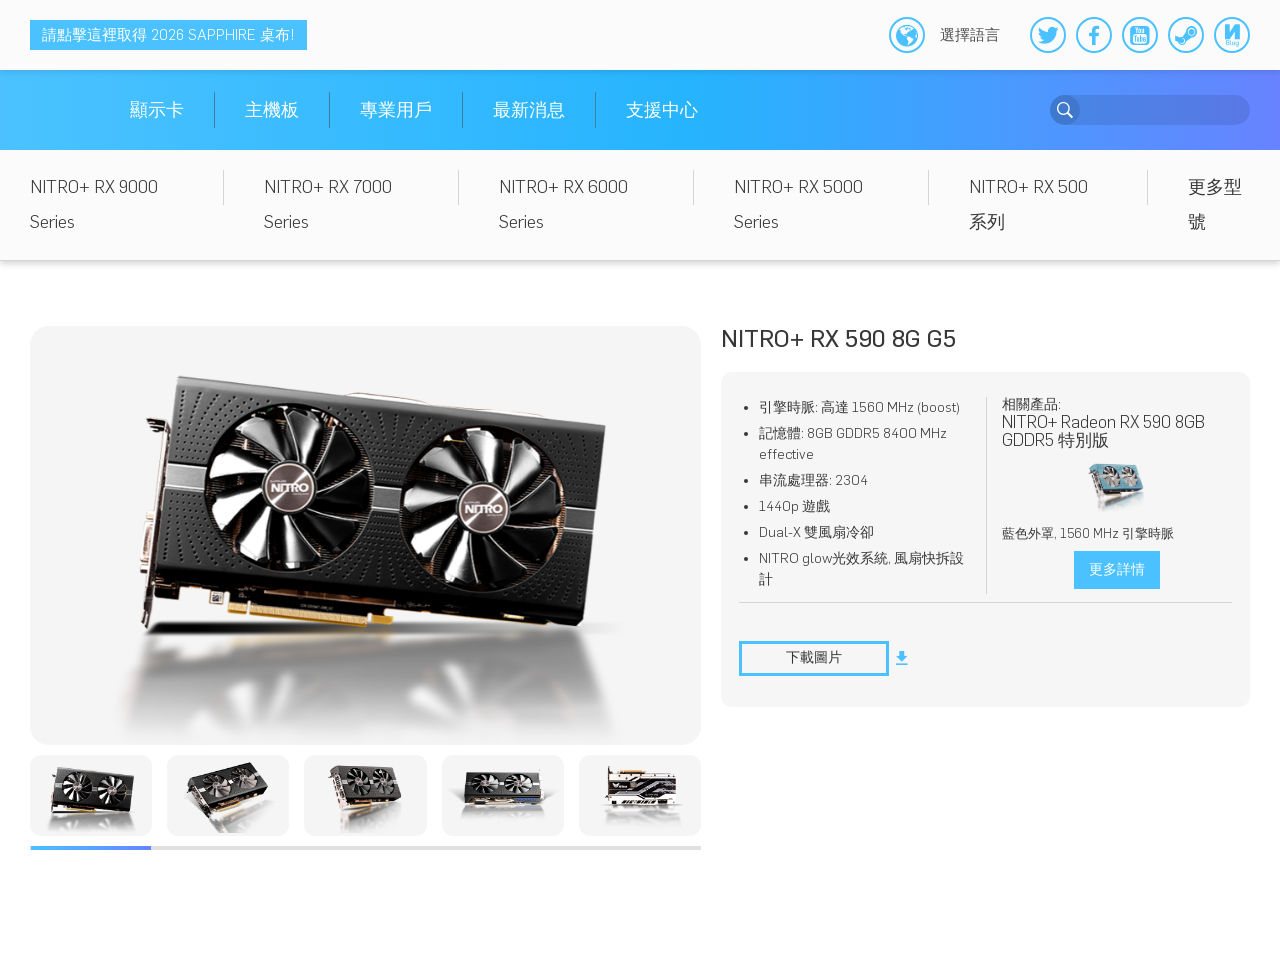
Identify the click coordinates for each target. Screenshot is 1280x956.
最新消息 (529, 110)
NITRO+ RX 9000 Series (94, 204)
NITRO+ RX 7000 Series (328, 204)
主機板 (272, 110)
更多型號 (1215, 204)
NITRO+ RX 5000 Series (798, 204)
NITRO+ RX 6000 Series (563, 204)
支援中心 (662, 110)
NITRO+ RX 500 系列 (1028, 204)
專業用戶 (396, 110)
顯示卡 (157, 110)
